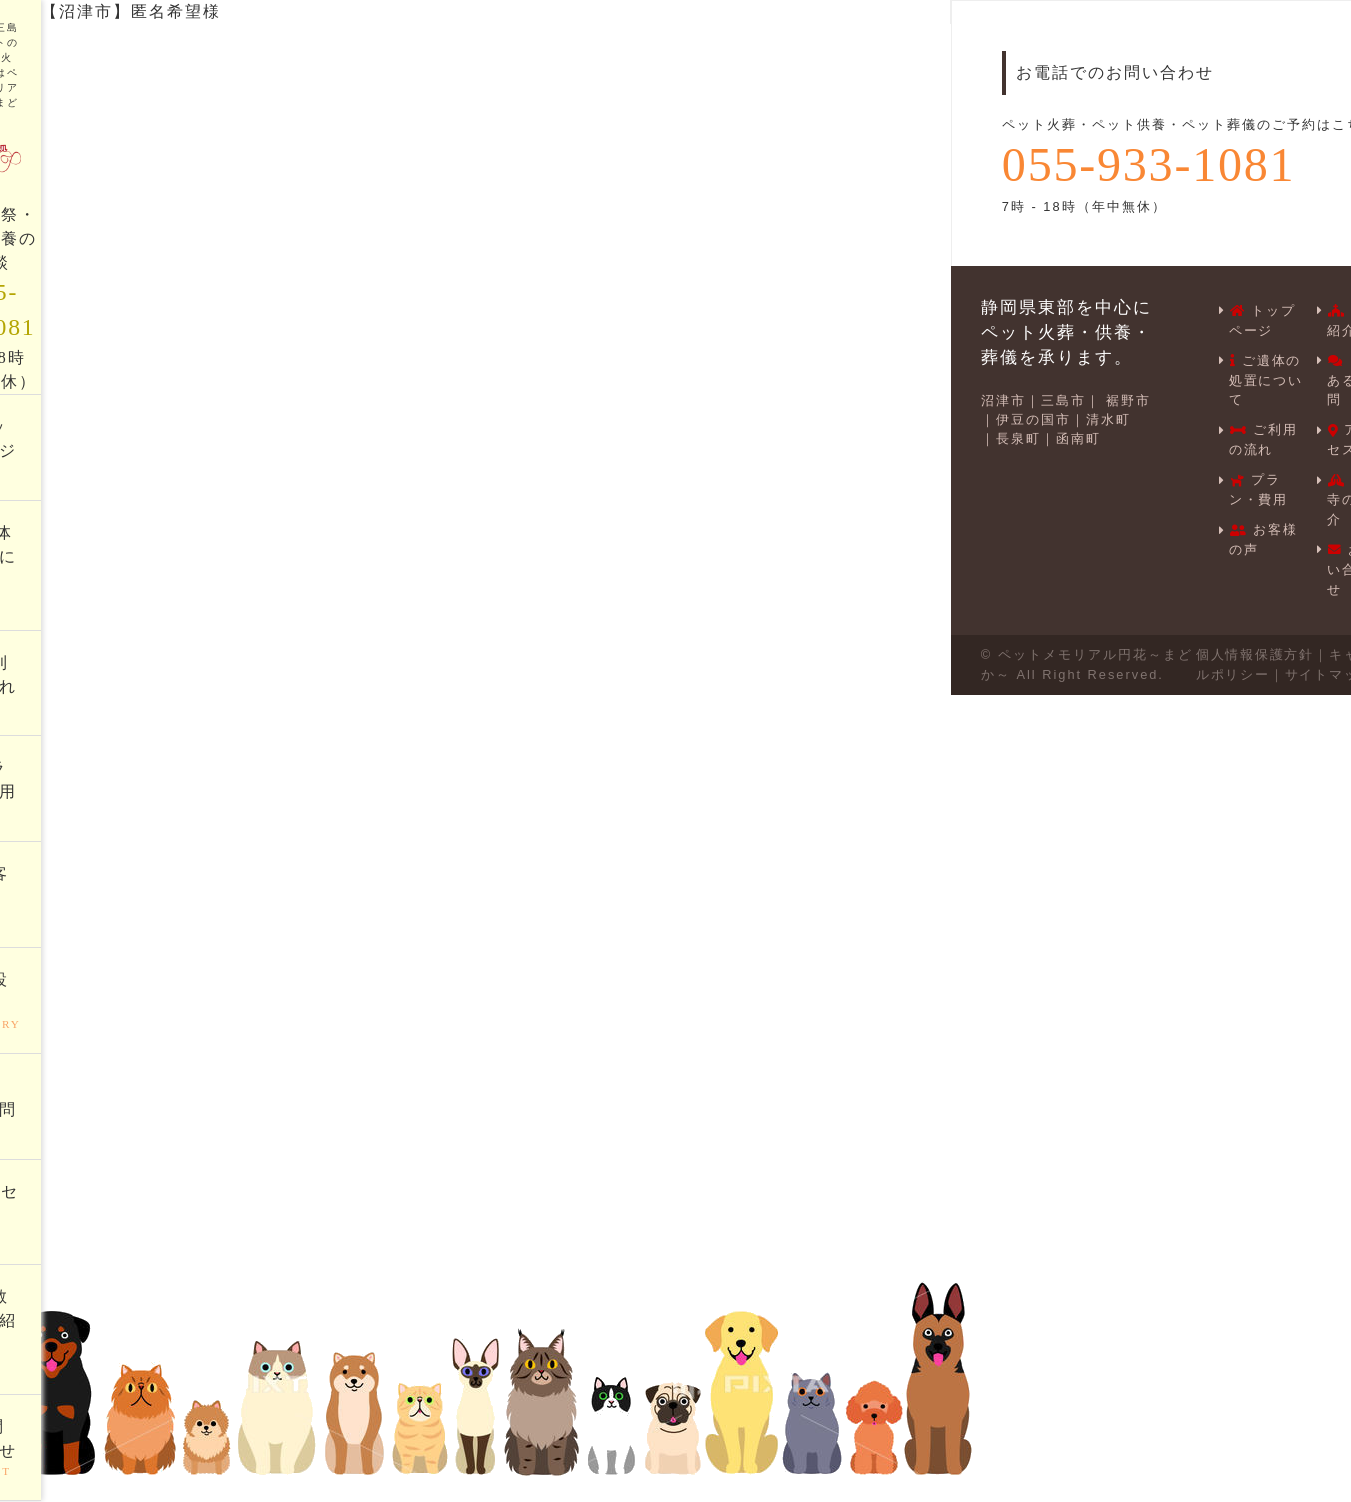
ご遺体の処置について (1266, 377)
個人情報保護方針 (1254, 644)
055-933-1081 (1150, 164)
